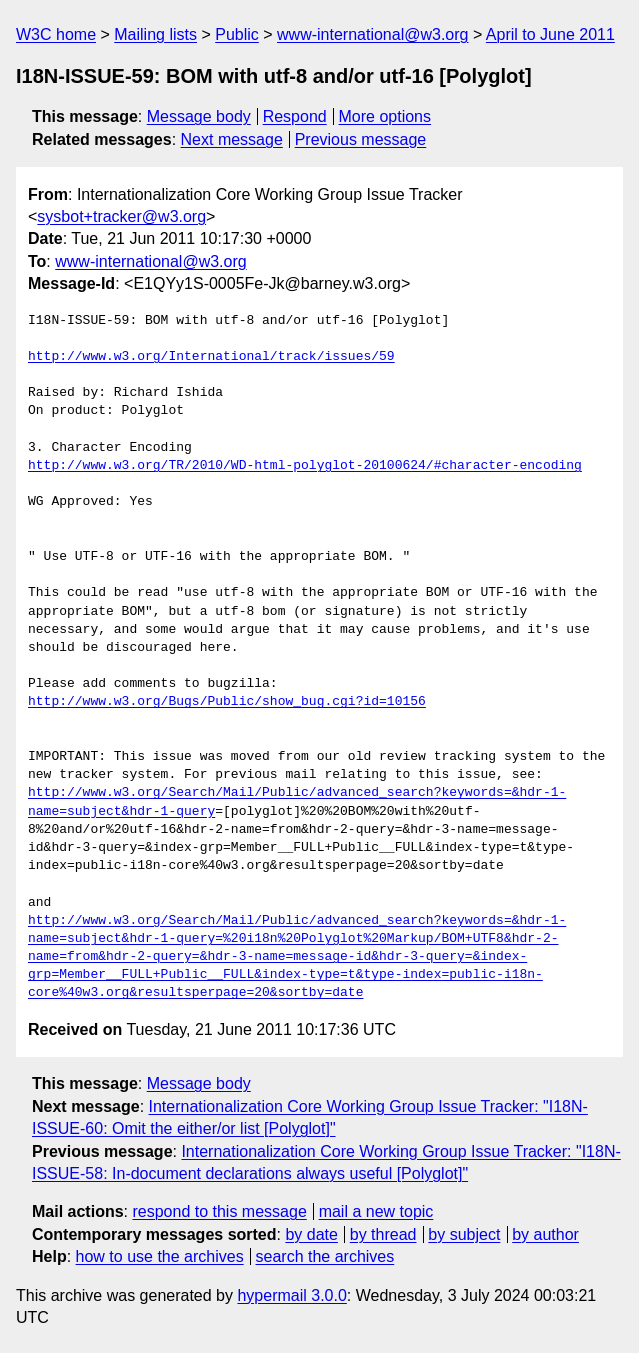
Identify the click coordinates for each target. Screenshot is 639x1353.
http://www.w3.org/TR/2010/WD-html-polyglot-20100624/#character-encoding (305, 466)
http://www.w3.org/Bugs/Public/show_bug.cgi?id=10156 (227, 702)
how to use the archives (160, 1256)
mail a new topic (376, 1211)
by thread (383, 1234)
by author (545, 1234)
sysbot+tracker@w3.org (121, 216)
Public (237, 34)
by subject (464, 1234)
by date (311, 1234)
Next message (232, 139)
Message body (199, 116)
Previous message (361, 139)
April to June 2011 (550, 34)
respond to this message (219, 1211)
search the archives (325, 1256)
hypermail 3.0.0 (291, 1295)
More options (385, 116)
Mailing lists (155, 34)
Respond (295, 116)
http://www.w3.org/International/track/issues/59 (211, 357)
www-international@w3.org (372, 34)
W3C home (56, 34)
